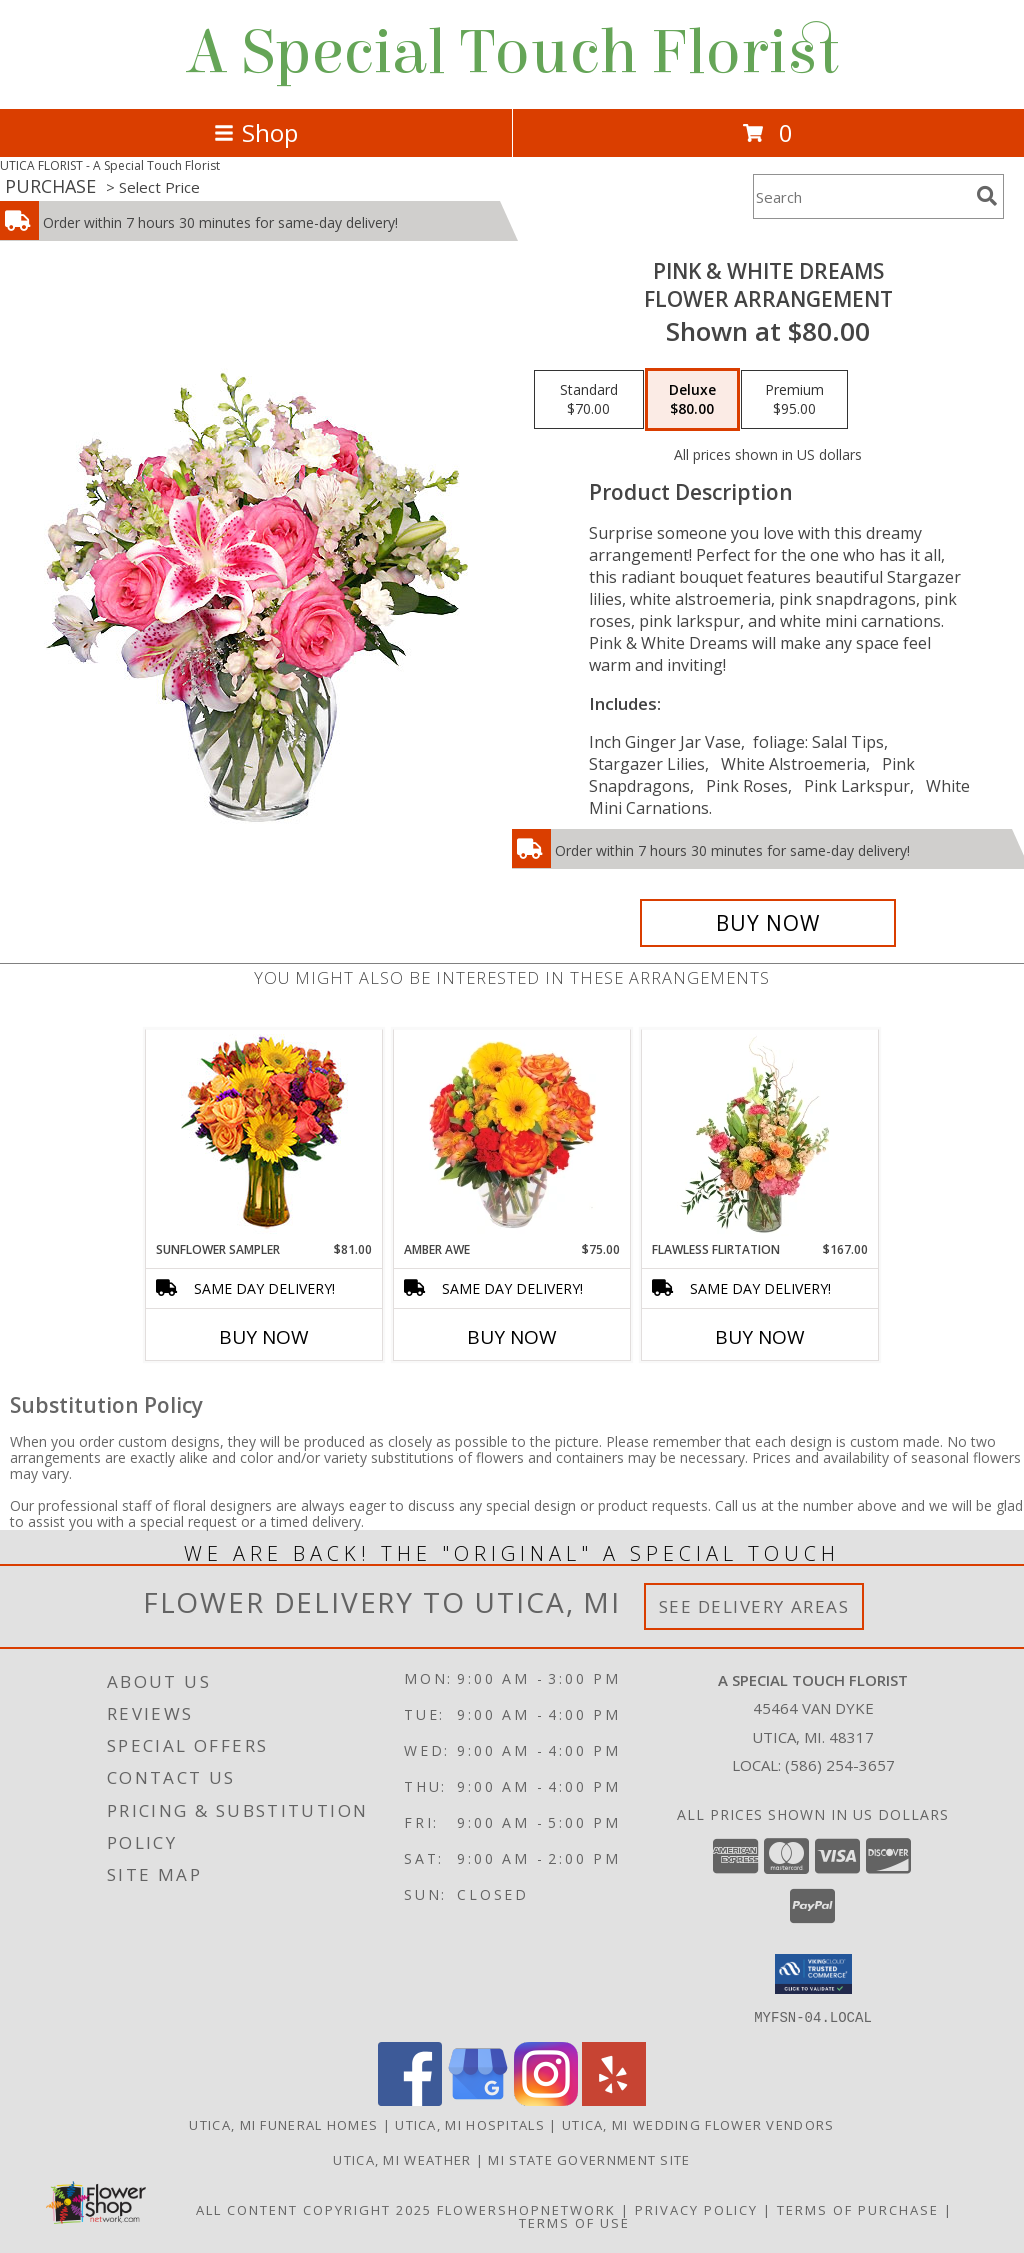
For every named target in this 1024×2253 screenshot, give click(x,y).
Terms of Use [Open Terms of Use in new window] (574, 2222)
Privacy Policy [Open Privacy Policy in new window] (696, 2209)
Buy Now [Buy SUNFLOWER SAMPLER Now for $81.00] (264, 1337)
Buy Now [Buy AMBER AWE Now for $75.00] (512, 1337)
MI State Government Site (589, 2159)
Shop (256, 132)
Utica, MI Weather (402, 2159)
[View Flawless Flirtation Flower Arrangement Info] (760, 1135)
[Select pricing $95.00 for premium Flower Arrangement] (794, 400)
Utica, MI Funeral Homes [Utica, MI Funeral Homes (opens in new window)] (283, 2124)
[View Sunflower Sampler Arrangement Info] (264, 1135)
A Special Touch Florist (512, 52)
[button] (813, 1974)
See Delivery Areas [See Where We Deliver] (754, 1606)
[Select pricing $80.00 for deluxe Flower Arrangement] (692, 400)
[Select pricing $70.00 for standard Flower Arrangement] (589, 400)
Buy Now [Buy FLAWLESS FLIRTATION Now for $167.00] (760, 1337)
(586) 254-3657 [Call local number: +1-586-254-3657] (840, 1765)
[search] (987, 196)
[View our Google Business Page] (478, 2099)
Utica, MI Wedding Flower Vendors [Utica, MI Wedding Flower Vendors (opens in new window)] (698, 2124)
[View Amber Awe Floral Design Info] (512, 1135)
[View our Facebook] (410, 2099)
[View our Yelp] (614, 2099)
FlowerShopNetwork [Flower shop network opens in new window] (526, 2209)
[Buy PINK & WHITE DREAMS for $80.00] (768, 923)
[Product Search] (861, 196)
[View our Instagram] (546, 2099)
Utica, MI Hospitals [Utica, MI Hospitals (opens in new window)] (470, 2124)
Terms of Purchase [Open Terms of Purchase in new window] (858, 2209)
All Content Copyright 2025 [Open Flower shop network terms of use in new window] (314, 2209)
